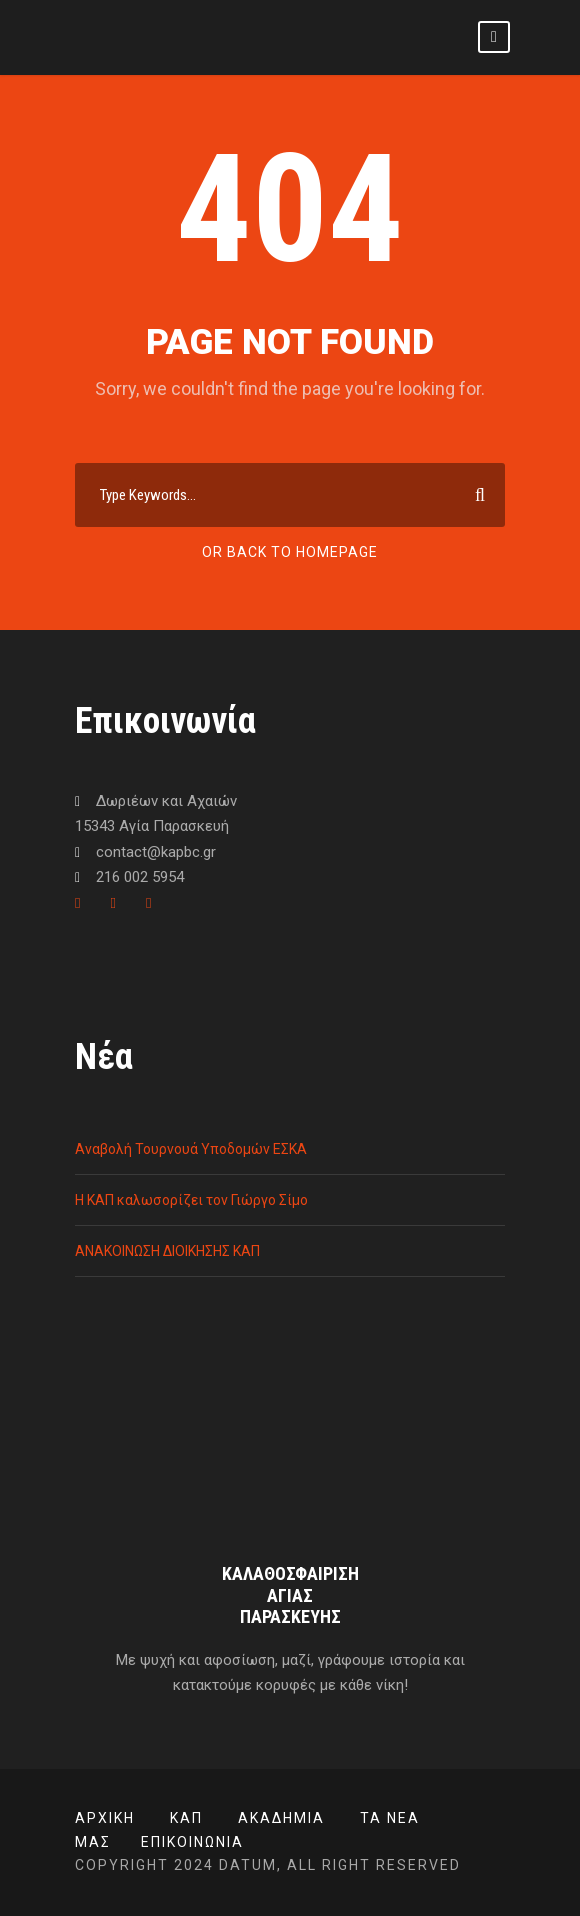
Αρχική (105, 1818)
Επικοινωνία (192, 1842)
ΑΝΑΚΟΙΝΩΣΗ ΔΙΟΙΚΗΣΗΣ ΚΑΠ (167, 1251)
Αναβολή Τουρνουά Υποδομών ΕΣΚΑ (191, 1149)
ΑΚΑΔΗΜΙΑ (281, 1818)
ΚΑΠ (186, 1818)
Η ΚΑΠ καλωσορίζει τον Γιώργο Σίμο (191, 1200)
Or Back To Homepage (290, 552)
